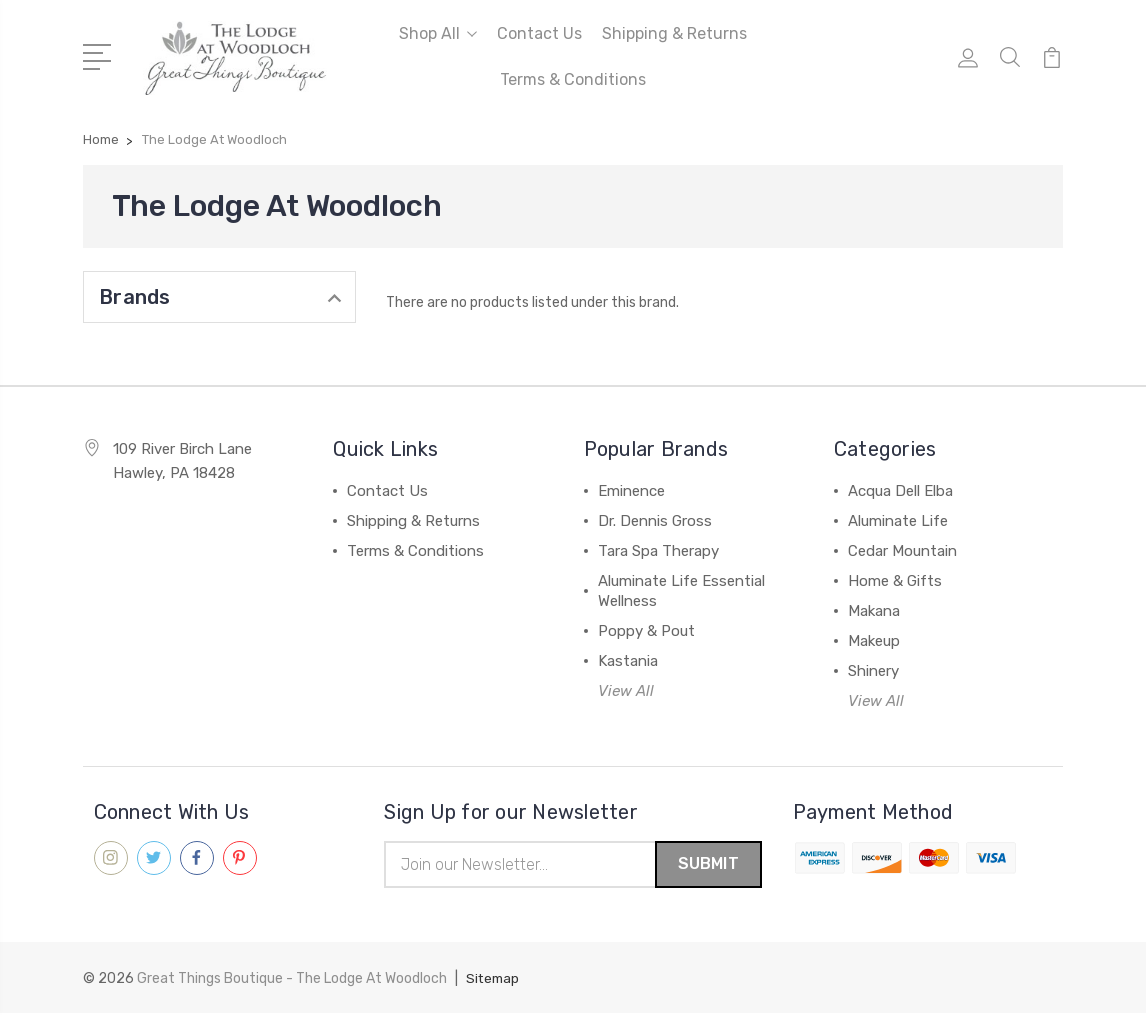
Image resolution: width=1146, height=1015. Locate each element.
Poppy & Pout (646, 631)
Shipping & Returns (674, 33)
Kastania (628, 661)
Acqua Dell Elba (900, 491)
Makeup (874, 641)
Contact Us (539, 33)
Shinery (873, 671)
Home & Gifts (895, 581)
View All (626, 691)
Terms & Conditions (573, 79)
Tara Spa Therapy (658, 551)
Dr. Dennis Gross (655, 521)
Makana (874, 611)
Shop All (438, 33)
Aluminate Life (898, 521)
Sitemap (494, 980)
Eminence (631, 491)
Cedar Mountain (902, 551)
